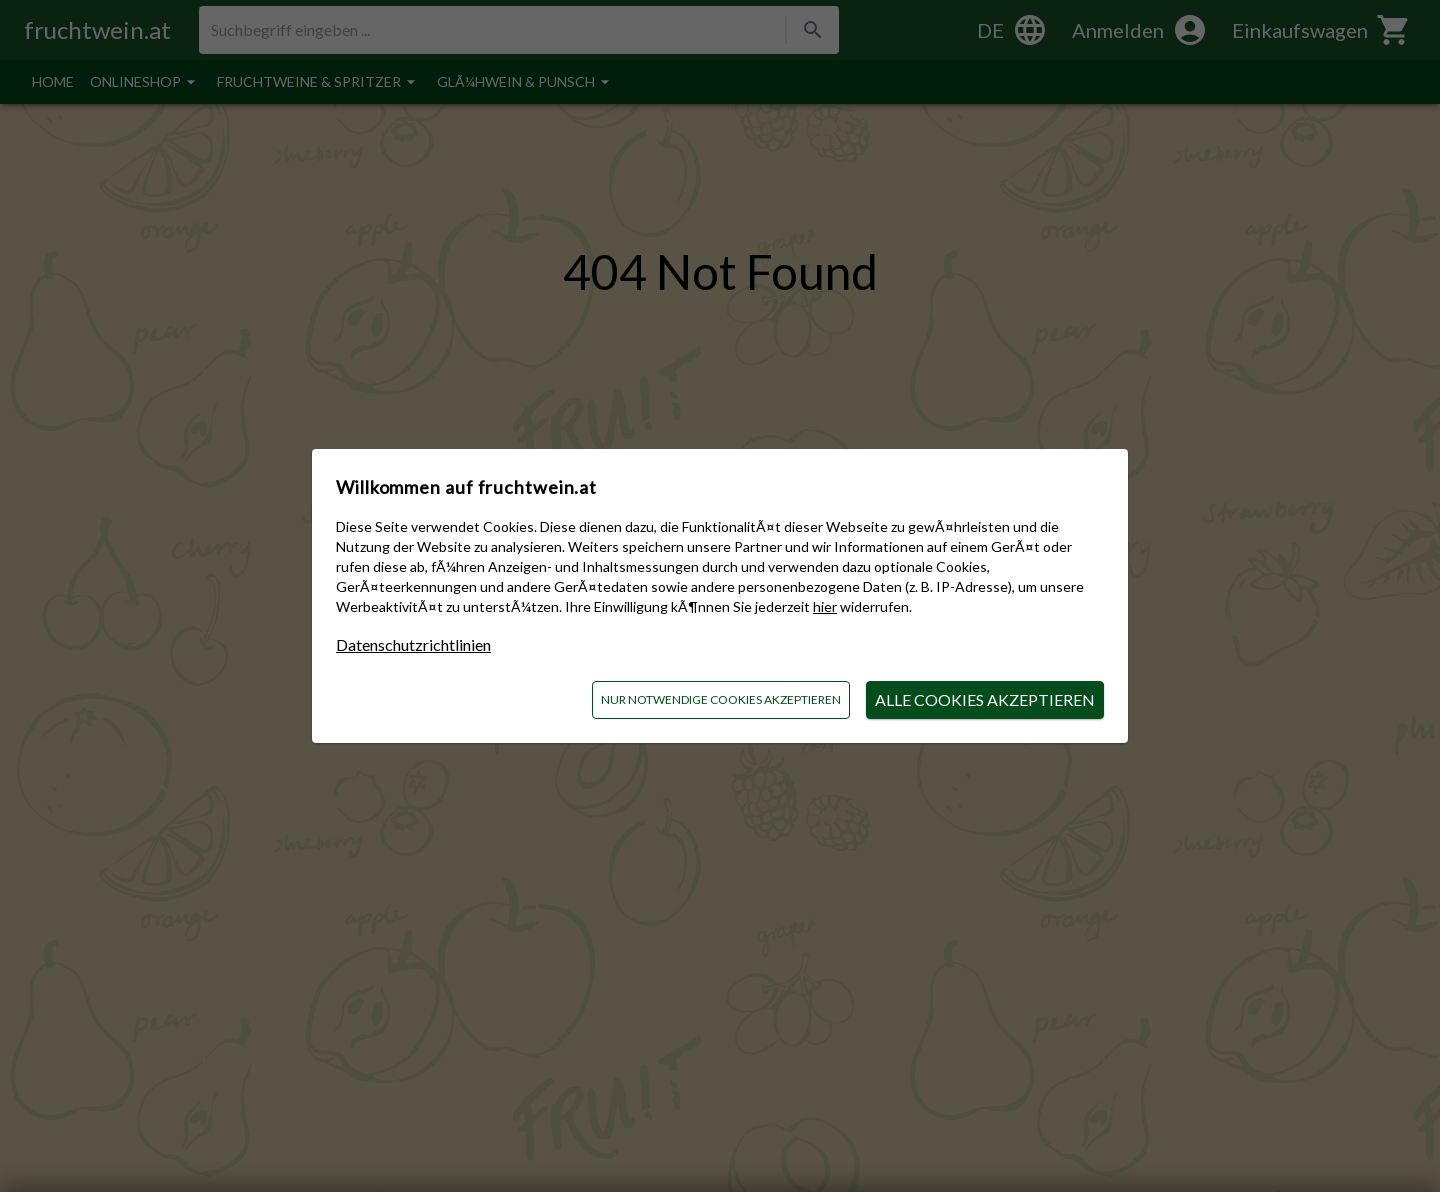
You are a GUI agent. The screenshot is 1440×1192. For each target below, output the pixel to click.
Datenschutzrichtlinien (413, 644)
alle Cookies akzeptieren (985, 699)
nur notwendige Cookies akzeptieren (721, 699)
